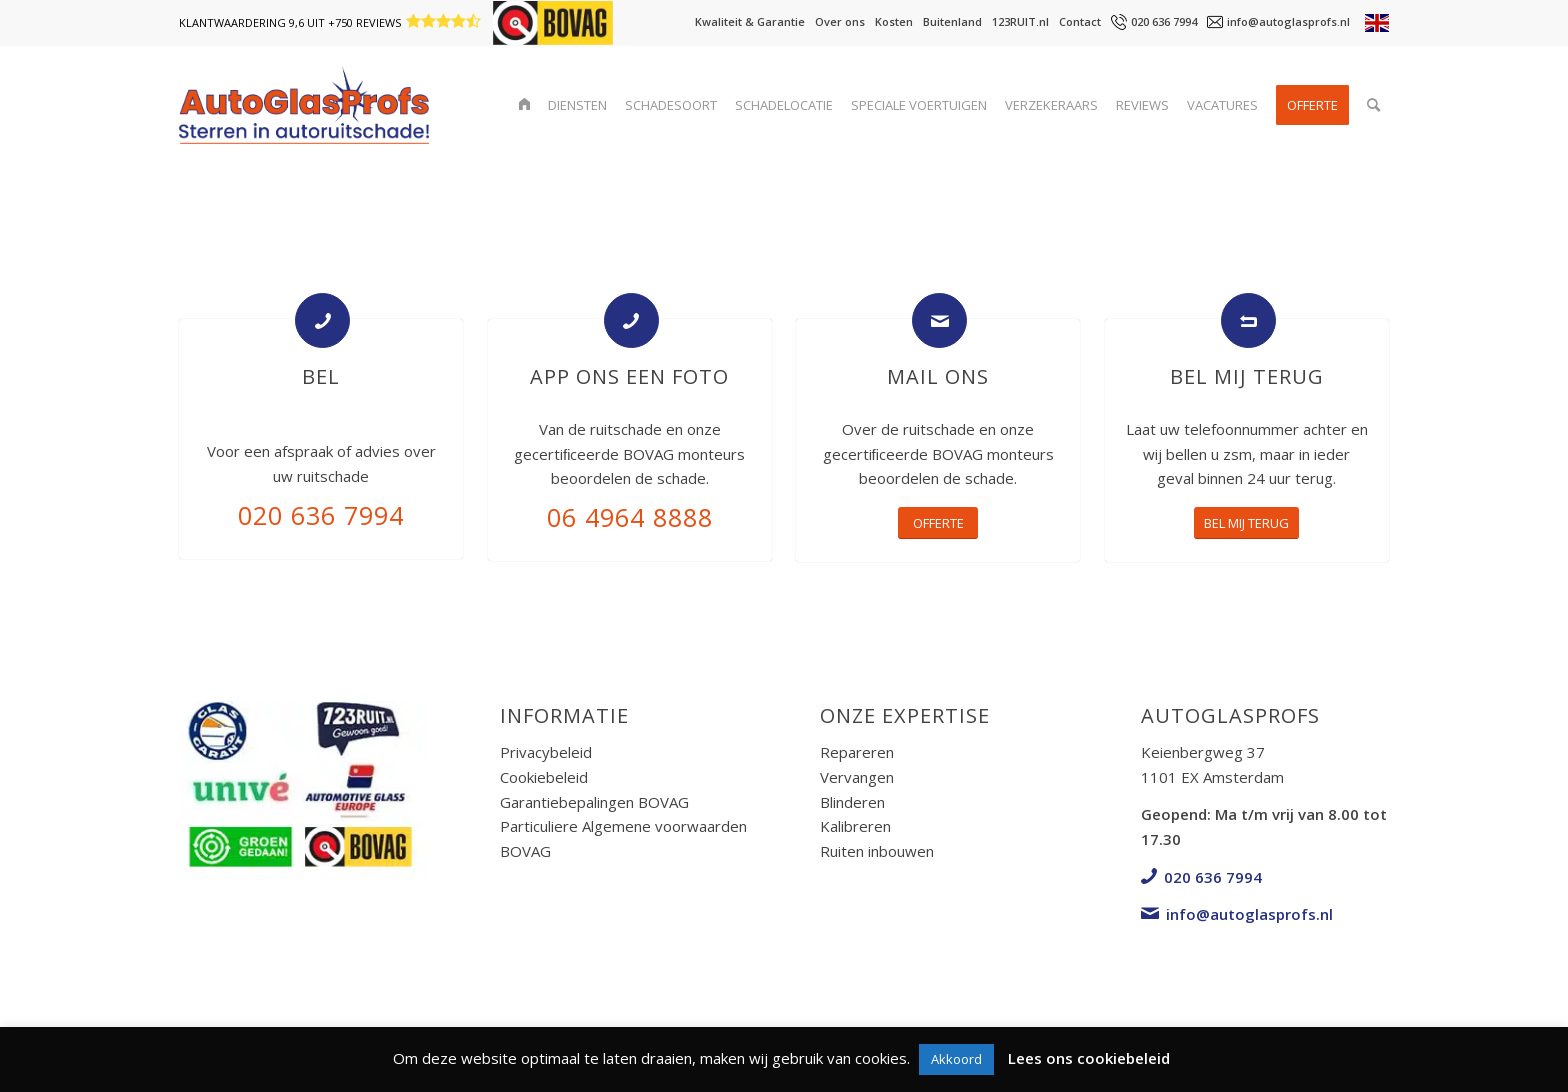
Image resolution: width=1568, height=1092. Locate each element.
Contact (1080, 21)
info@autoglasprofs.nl (1288, 21)
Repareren (857, 752)
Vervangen (857, 777)
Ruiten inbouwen (877, 851)
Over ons (840, 21)
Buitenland (952, 21)
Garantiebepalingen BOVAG (594, 802)
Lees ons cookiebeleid (1089, 1058)
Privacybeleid (546, 752)
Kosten (894, 21)
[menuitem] (524, 105)
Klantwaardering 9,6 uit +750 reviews (290, 22)
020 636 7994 (1164, 21)
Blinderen (852, 802)
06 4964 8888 (630, 517)
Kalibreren (855, 826)
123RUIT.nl (1020, 21)
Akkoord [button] (956, 1059)
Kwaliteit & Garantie (750, 21)
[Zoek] (1373, 105)
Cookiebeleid (544, 777)
